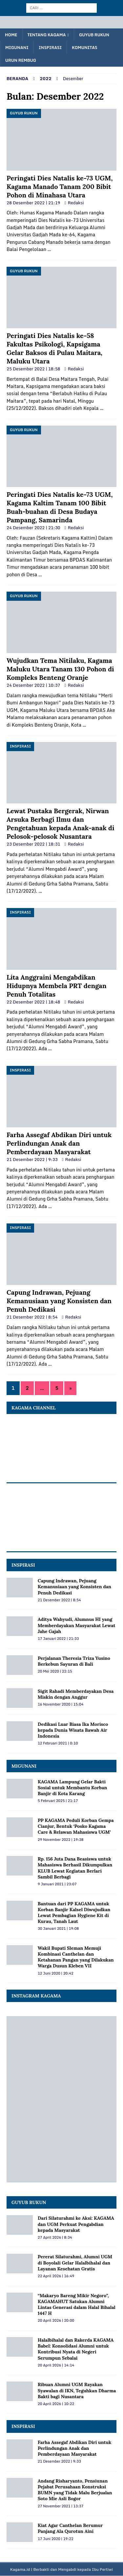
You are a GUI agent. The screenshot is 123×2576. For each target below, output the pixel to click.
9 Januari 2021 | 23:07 (57, 1884)
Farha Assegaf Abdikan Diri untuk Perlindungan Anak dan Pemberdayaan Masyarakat (59, 1143)
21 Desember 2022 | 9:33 (32, 1159)
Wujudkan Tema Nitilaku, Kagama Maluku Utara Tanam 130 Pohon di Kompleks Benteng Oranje (60, 669)
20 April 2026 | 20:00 (56, 2320)
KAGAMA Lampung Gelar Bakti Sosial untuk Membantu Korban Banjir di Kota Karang (72, 1787)
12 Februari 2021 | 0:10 (58, 1743)
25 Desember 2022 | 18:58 (33, 368)
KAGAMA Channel (33, 1408)
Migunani (17, 47)
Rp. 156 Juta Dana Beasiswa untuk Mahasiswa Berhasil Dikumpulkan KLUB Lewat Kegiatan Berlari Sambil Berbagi (75, 1868)
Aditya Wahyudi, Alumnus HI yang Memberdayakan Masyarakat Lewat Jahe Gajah (76, 1625)
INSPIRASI (23, 1565)
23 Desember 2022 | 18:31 (33, 844)
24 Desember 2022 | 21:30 (33, 527)
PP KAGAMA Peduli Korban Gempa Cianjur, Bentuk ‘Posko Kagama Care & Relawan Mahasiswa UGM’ (76, 1826)
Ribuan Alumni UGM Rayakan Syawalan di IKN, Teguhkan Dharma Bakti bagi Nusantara (77, 2390)
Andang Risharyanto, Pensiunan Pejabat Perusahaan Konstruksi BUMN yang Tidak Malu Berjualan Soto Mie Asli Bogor (75, 2490)
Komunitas (84, 47)
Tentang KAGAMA (47, 35)
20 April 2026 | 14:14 (56, 2365)
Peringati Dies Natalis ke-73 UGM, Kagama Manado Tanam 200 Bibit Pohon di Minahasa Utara (60, 186)
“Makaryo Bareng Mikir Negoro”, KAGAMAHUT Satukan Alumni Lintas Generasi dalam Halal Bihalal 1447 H (76, 2304)
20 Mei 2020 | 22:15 (55, 1671)
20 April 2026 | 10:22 (56, 2404)
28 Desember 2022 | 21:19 (33, 202)
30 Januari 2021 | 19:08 (58, 1928)
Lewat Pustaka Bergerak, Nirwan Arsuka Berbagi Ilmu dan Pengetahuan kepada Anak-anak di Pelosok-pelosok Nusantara (60, 823)
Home (11, 35)
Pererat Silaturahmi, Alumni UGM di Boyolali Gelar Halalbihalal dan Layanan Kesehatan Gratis (75, 2262)
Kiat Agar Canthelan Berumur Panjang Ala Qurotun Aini (70, 2528)
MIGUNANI (23, 1766)
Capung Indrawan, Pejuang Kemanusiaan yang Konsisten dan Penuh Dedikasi (59, 1300)
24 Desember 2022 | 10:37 (33, 685)
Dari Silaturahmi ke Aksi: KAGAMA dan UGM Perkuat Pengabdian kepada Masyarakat (76, 2224)
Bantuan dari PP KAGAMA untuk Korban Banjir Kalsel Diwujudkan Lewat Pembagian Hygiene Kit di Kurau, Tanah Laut (74, 1913)
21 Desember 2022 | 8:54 (32, 1317)
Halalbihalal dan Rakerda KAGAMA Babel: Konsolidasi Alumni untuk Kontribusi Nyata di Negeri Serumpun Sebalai (75, 2349)
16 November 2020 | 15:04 (61, 1704)
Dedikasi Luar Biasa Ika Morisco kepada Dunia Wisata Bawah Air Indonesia (73, 1730)
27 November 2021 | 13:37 (61, 2506)
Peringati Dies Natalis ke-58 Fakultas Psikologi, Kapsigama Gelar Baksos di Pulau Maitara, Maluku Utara (54, 348)
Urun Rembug (20, 60)
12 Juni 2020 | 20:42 (55, 1973)
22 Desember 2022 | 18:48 (33, 1001)
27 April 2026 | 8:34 (55, 2237)
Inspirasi (50, 47)
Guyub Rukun (94, 35)
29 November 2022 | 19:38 (61, 1840)
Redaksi (76, 202)
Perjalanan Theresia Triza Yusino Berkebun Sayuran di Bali (74, 1661)
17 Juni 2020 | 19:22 (55, 2539)
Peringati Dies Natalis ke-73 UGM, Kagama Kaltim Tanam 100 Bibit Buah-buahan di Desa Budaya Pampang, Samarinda (60, 507)
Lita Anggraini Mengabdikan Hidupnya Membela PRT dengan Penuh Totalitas (57, 985)
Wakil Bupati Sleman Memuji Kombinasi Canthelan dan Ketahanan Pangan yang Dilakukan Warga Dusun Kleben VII (76, 1957)
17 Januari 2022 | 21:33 (58, 1639)
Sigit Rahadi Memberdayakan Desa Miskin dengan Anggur (75, 1694)
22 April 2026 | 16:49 (56, 2276)
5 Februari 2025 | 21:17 (58, 1801)
